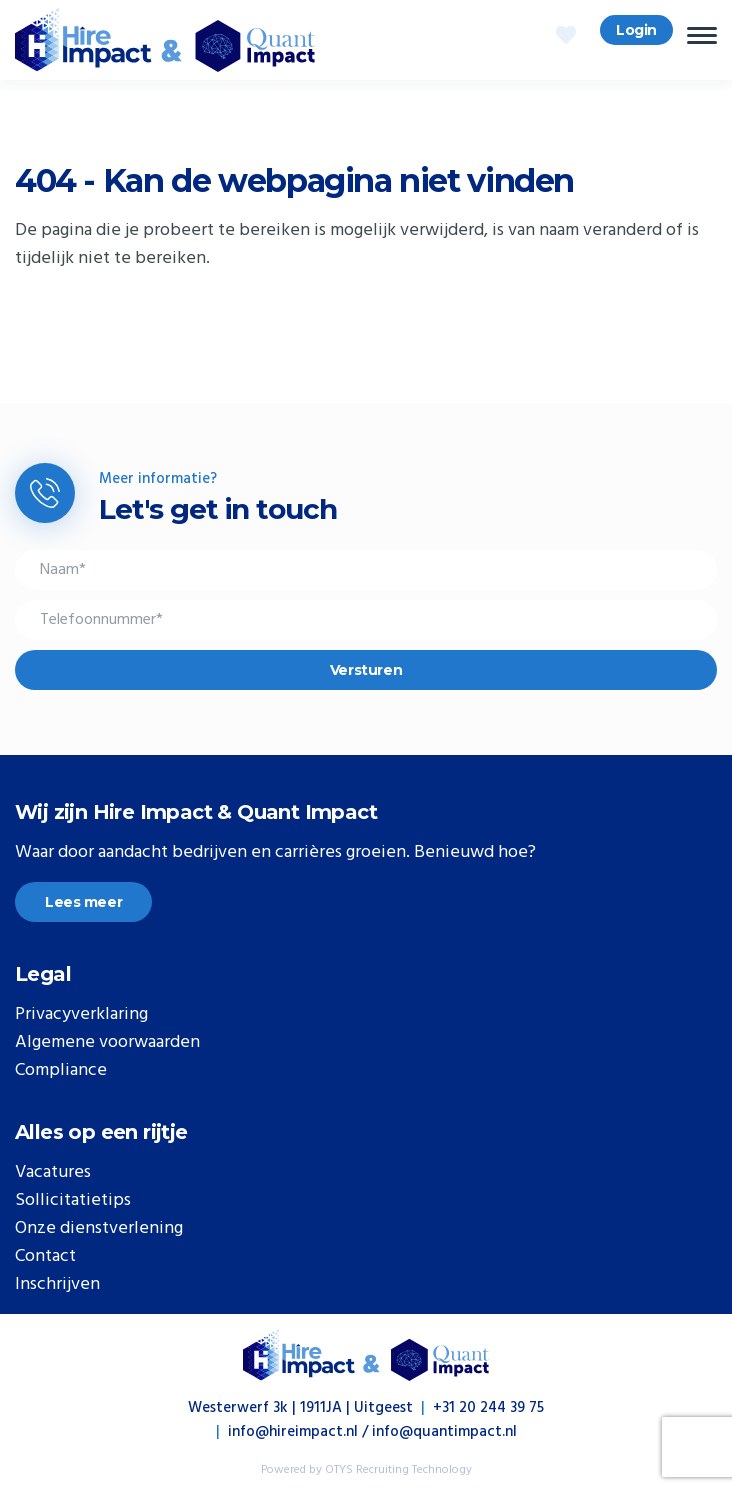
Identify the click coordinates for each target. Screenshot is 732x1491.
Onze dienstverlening (99, 1229)
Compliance (61, 1071)
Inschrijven (57, 1285)
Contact (45, 1257)
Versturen (366, 670)
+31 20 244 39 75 (488, 1408)
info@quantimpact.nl (444, 1432)
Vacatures (53, 1173)
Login (636, 30)
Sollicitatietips (73, 1201)
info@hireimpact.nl (293, 1432)
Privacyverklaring (81, 1015)
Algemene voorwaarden (107, 1043)
